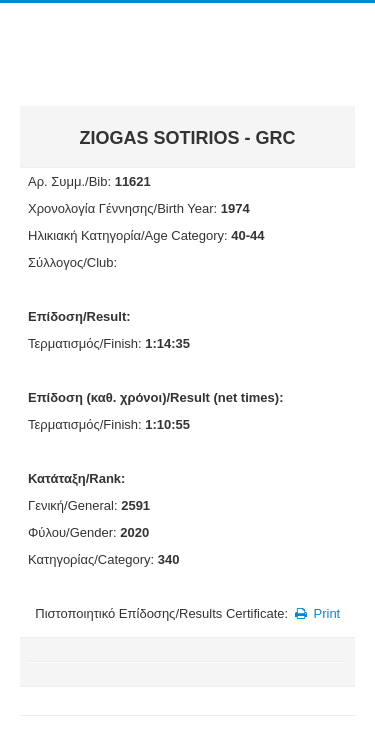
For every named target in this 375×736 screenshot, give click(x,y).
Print (316, 613)
